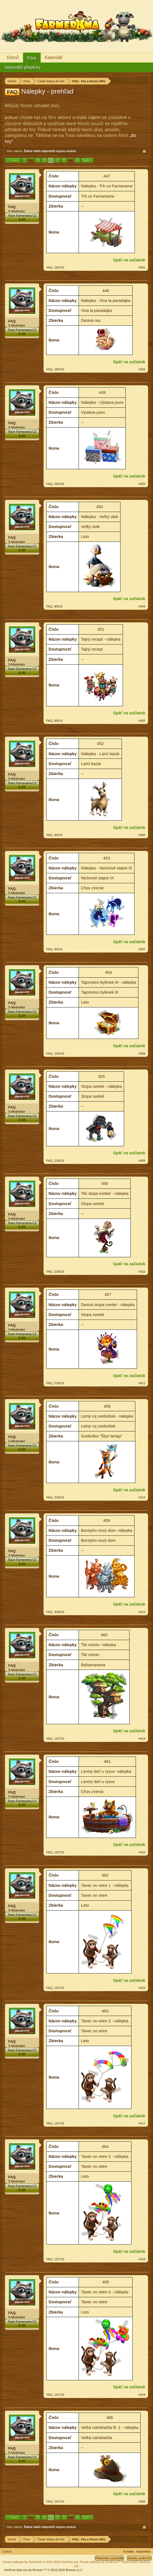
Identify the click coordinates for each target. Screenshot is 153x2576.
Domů (13, 57)
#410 (142, 1271)
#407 (142, 949)
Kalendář (54, 57)
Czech (7, 2551)
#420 (142, 2501)
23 (64, 160)
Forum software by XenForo (41, 2562)
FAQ (12, 207)
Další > (87, 160)
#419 (142, 2394)
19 (37, 160)
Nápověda (143, 2551)
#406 (142, 835)
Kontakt (129, 2551)
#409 (142, 1160)
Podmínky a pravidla (109, 2558)
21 (51, 160)
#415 (142, 1852)
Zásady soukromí (139, 2558)
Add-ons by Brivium (43, 2570)
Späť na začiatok (129, 260)
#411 (142, 1383)
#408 (142, 1053)
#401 (142, 267)
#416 (142, 1987)
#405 (142, 720)
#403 (142, 484)
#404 (142, 606)
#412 (142, 1497)
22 (57, 160)
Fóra (31, 58)
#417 (142, 2123)
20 (44, 160)
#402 (142, 369)
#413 (142, 1612)
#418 (142, 2259)
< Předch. (12, 160)
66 (77, 160)
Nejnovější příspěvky (23, 67)
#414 (142, 1738)
